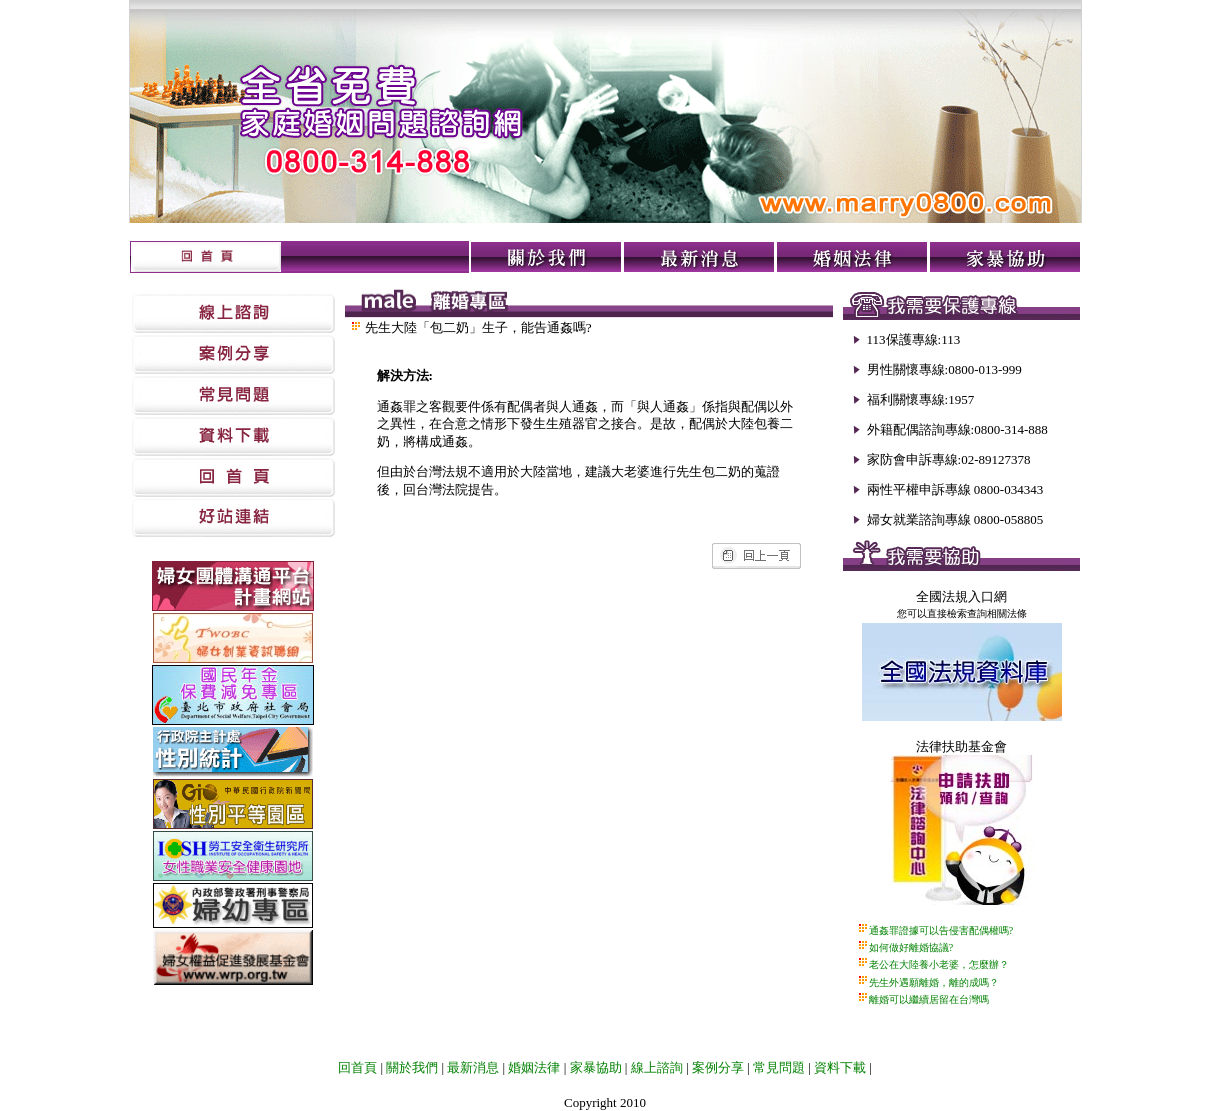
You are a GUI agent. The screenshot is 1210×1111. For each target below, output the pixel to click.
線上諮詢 (657, 1067)
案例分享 (718, 1067)
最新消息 (473, 1067)
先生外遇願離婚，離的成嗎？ (934, 982)
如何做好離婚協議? (911, 947)
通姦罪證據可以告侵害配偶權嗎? (941, 930)
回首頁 (357, 1067)
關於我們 (410, 1067)
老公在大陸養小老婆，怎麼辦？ (939, 964)
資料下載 (840, 1067)
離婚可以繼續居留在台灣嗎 (929, 999)
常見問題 (779, 1067)
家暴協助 (596, 1067)
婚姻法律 (534, 1067)
